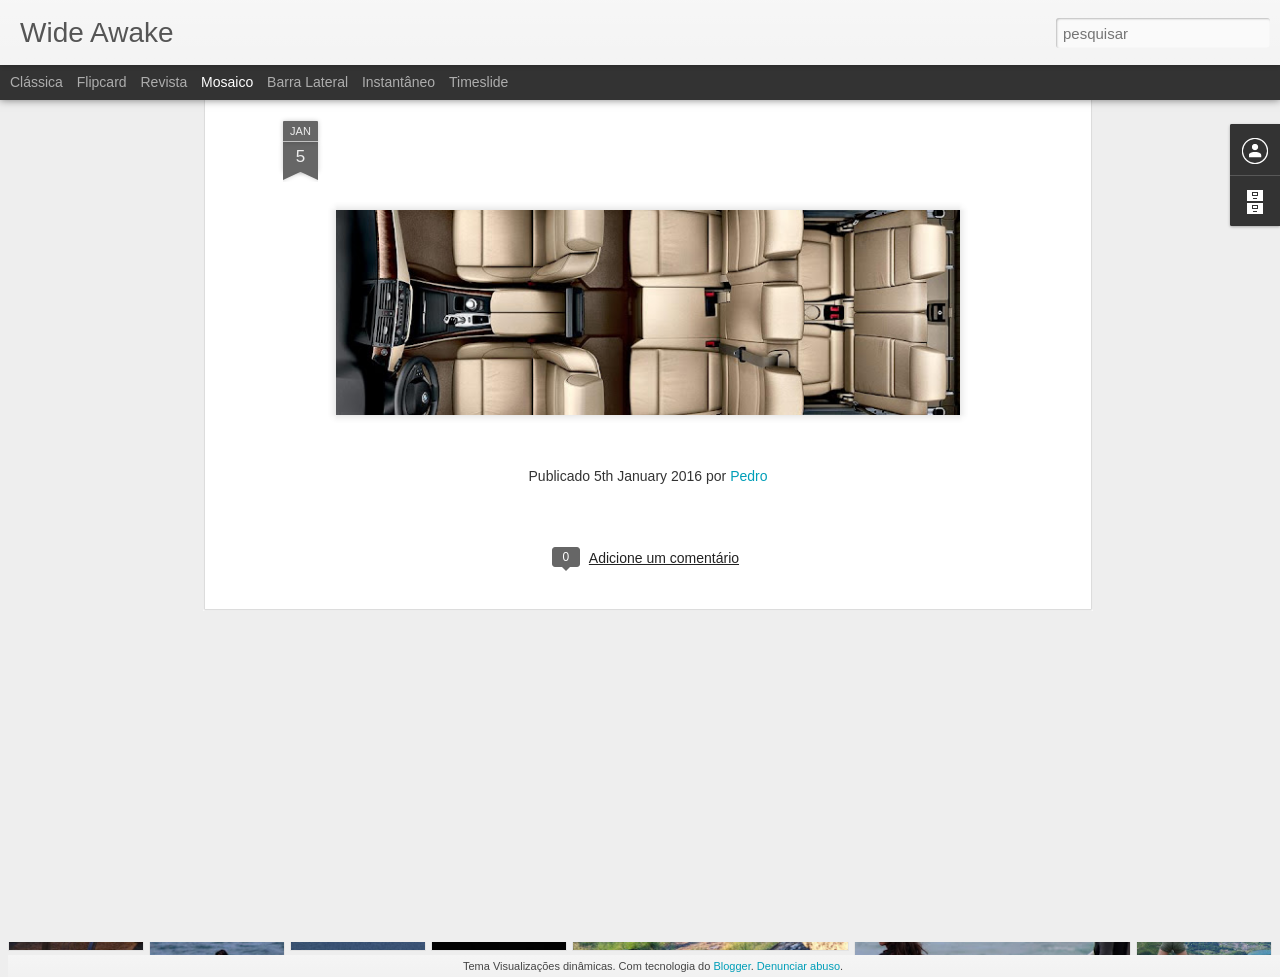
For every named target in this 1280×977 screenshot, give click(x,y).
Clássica (36, 82)
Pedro (748, 308)
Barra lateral (307, 82)
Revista (163, 82)
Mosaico (227, 82)
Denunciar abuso (798, 966)
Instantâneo (398, 82)
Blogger (731, 966)
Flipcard (102, 82)
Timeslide (478, 82)
